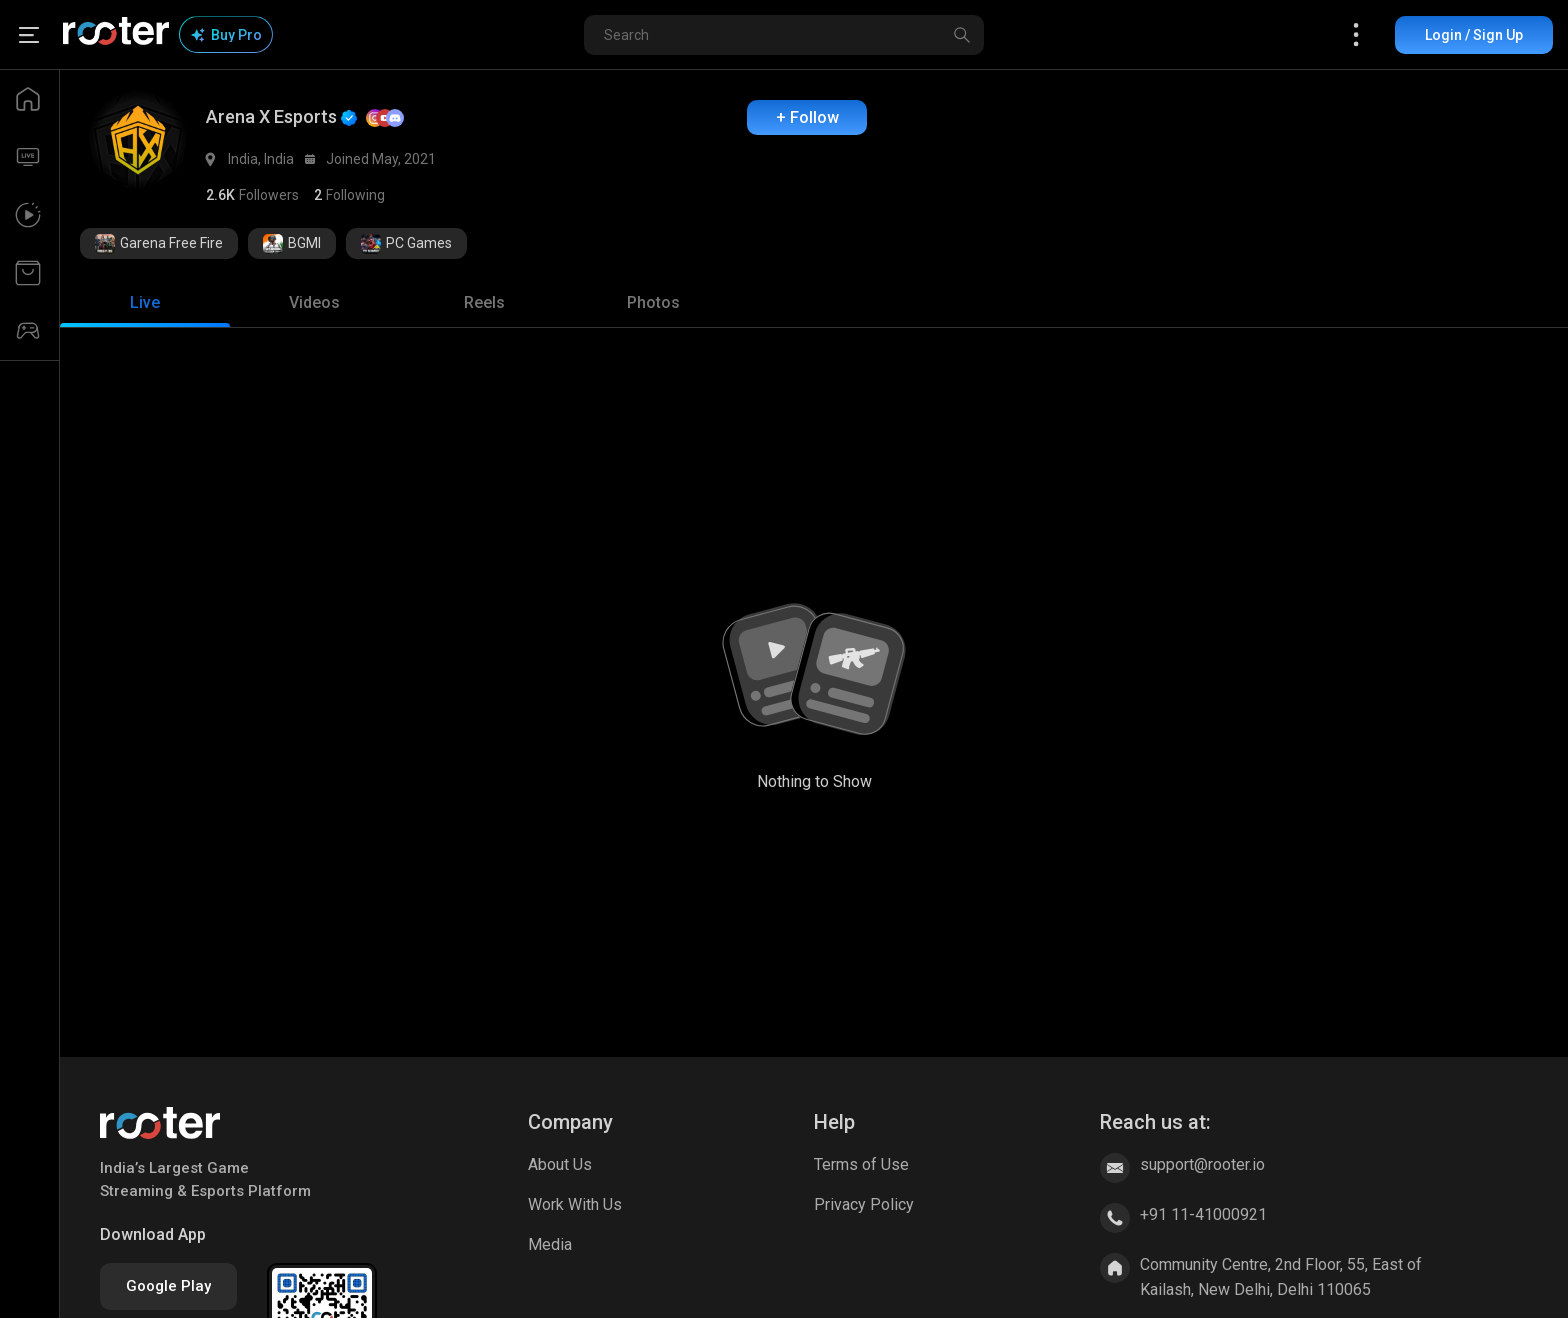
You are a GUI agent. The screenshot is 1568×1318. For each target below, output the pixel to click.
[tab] (145, 303)
